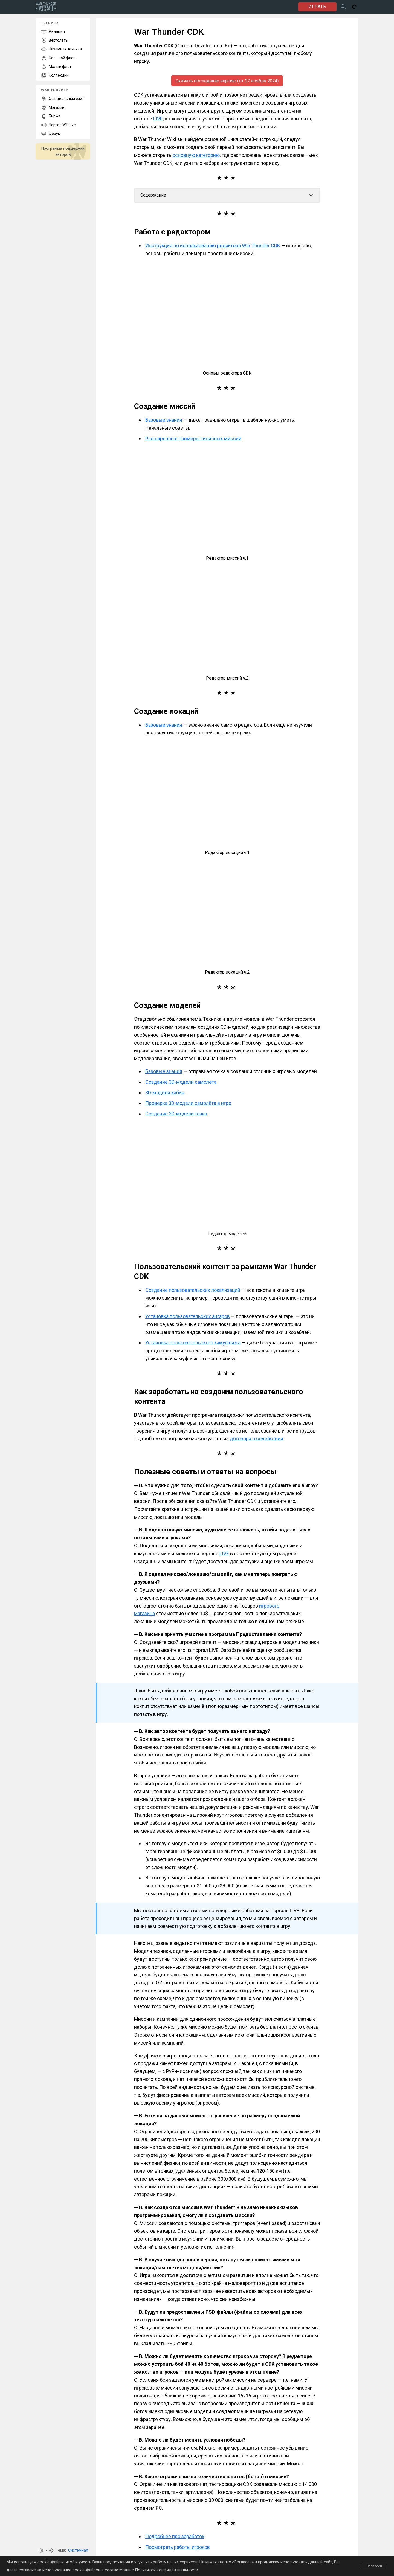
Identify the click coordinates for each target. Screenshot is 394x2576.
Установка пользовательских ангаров (187, 1316)
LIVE (158, 119)
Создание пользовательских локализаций (192, 1290)
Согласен (374, 2566)
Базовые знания (163, 420)
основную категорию (196, 155)
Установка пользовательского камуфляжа (193, 1343)
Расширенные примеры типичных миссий (193, 438)
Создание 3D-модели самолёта (180, 1082)
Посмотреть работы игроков (177, 2547)
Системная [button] (78, 2550)
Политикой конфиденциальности (166, 2570)
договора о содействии (256, 1439)
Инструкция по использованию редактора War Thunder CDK (212, 246)
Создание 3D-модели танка (176, 1114)
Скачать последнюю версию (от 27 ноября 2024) (227, 81)
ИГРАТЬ (317, 6)
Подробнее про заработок (174, 2537)
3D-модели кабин (164, 1093)
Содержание (153, 195)
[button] (41, 2550)
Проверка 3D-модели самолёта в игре (188, 1103)
